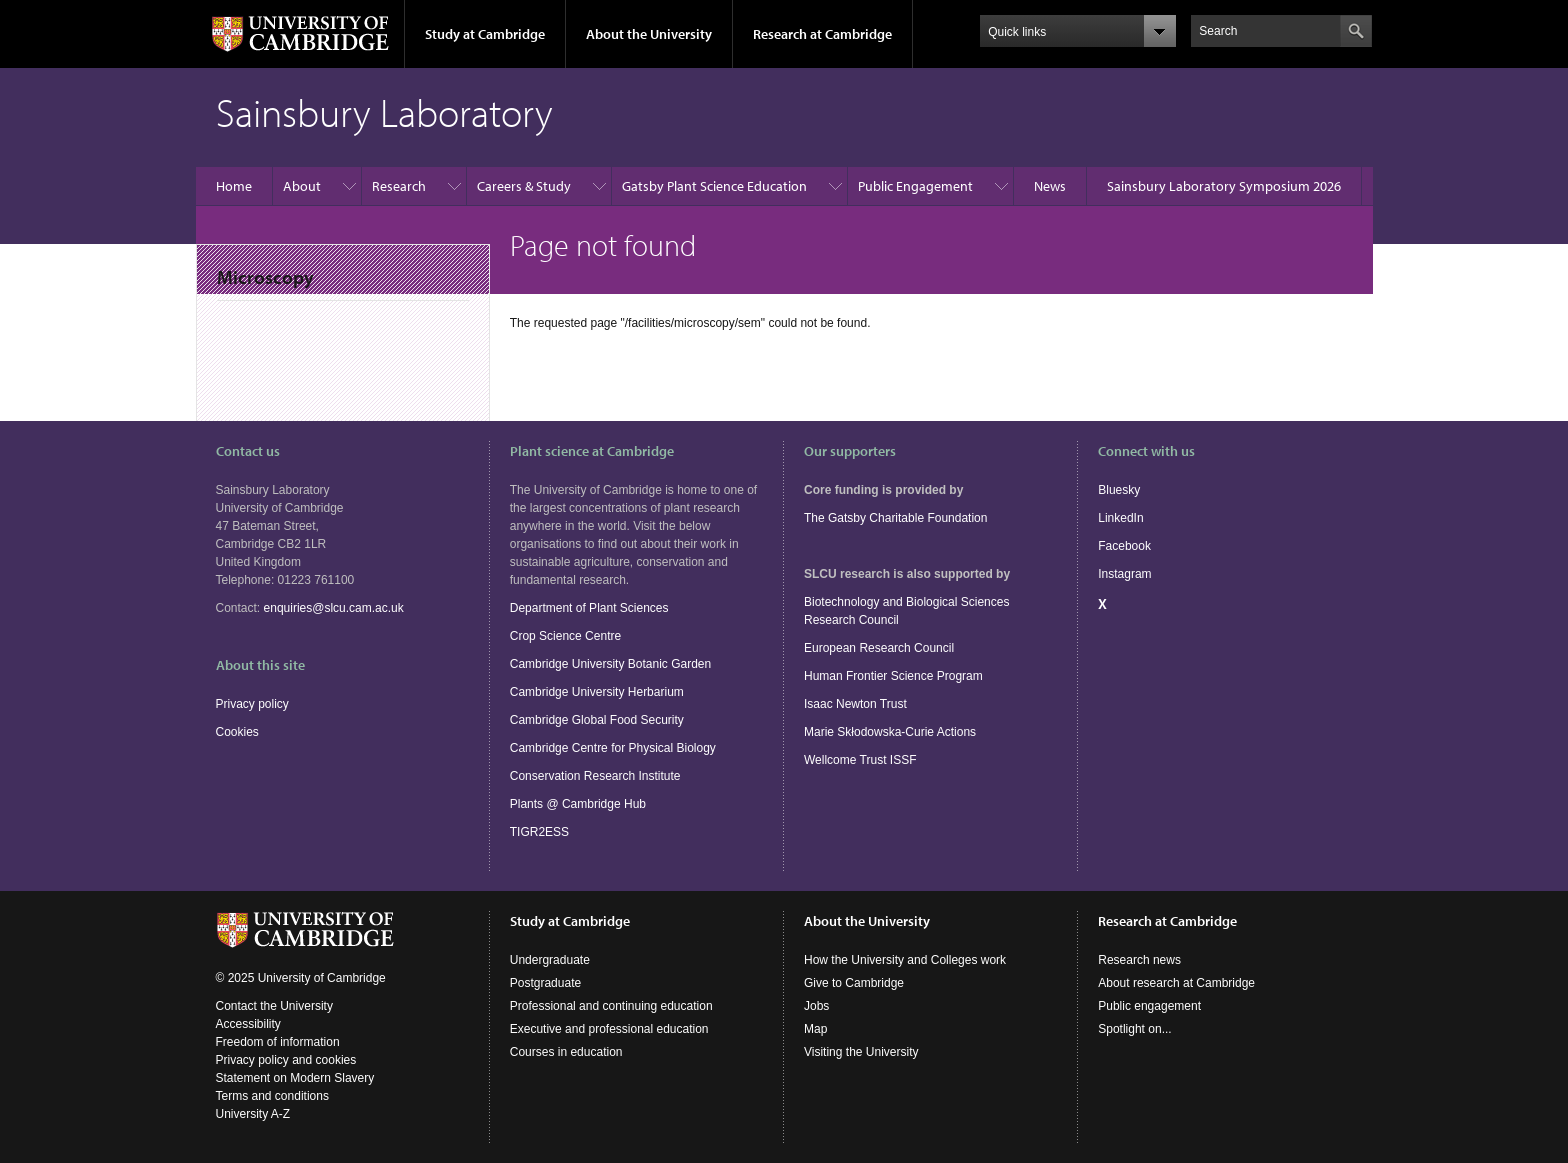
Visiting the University (861, 1052)
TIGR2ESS (539, 832)
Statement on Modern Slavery (295, 1078)
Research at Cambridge (822, 34)
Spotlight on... (1134, 1029)
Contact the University (274, 1006)
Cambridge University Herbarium (597, 692)
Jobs (816, 1006)
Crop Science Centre (565, 636)
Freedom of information (278, 1042)
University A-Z (253, 1114)
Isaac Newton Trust (855, 704)
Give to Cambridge (854, 983)
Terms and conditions (272, 1096)
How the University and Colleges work (905, 960)
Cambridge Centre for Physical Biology (613, 748)
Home (234, 186)
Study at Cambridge (485, 34)
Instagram (1124, 574)
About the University (649, 34)
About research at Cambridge (1176, 983)
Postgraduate (545, 983)
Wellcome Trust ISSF (860, 760)
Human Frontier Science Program (893, 676)
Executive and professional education (609, 1029)
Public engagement (1149, 1006)
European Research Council (879, 648)
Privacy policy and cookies (286, 1060)
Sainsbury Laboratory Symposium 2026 (1224, 186)
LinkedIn (1120, 518)
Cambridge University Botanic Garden (610, 664)
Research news (1139, 960)
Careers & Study (524, 186)
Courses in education (566, 1052)
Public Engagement (915, 186)
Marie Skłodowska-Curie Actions (890, 732)
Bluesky (1119, 490)
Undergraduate (550, 960)
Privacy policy (252, 704)
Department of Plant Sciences (589, 608)
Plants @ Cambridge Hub (578, 804)
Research (399, 186)
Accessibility (248, 1024)
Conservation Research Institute (595, 776)
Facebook (1124, 546)
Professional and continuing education (611, 1006)
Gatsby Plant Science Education (714, 186)
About (302, 186)
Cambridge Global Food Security (597, 720)
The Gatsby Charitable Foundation (895, 518)
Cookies (237, 732)
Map (815, 1029)
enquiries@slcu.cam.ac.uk (334, 608)
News (1050, 186)
